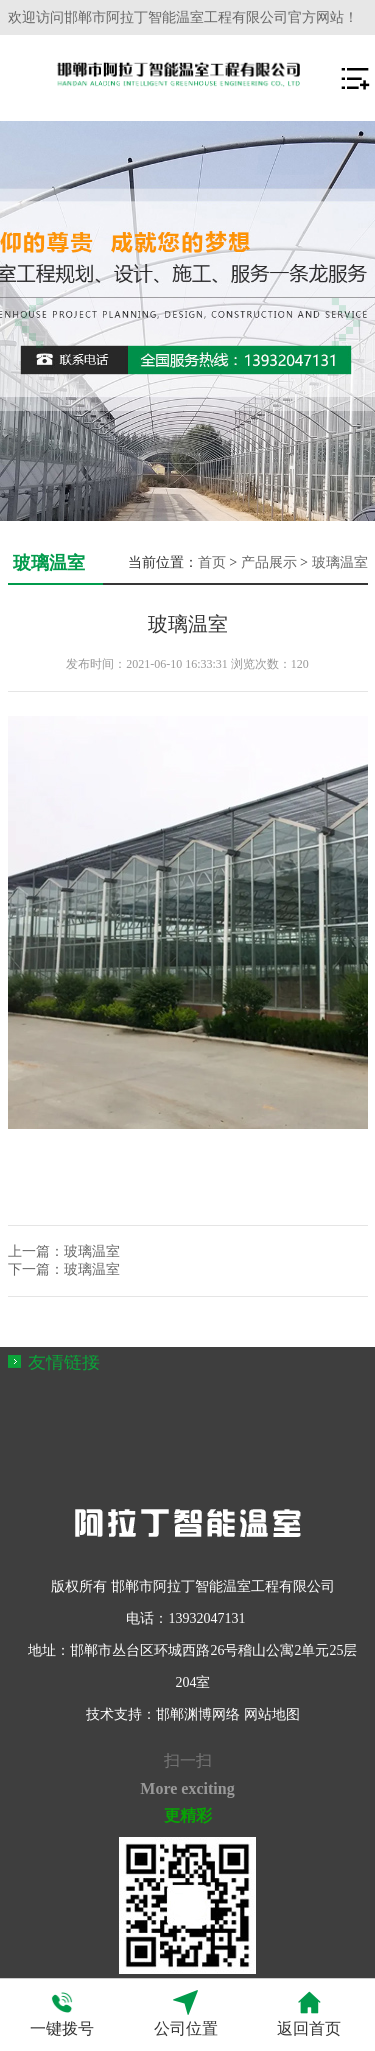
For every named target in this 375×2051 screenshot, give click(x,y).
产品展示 (269, 562)
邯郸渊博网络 (198, 1714)
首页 (212, 562)
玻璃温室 (340, 562)
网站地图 (272, 1714)
